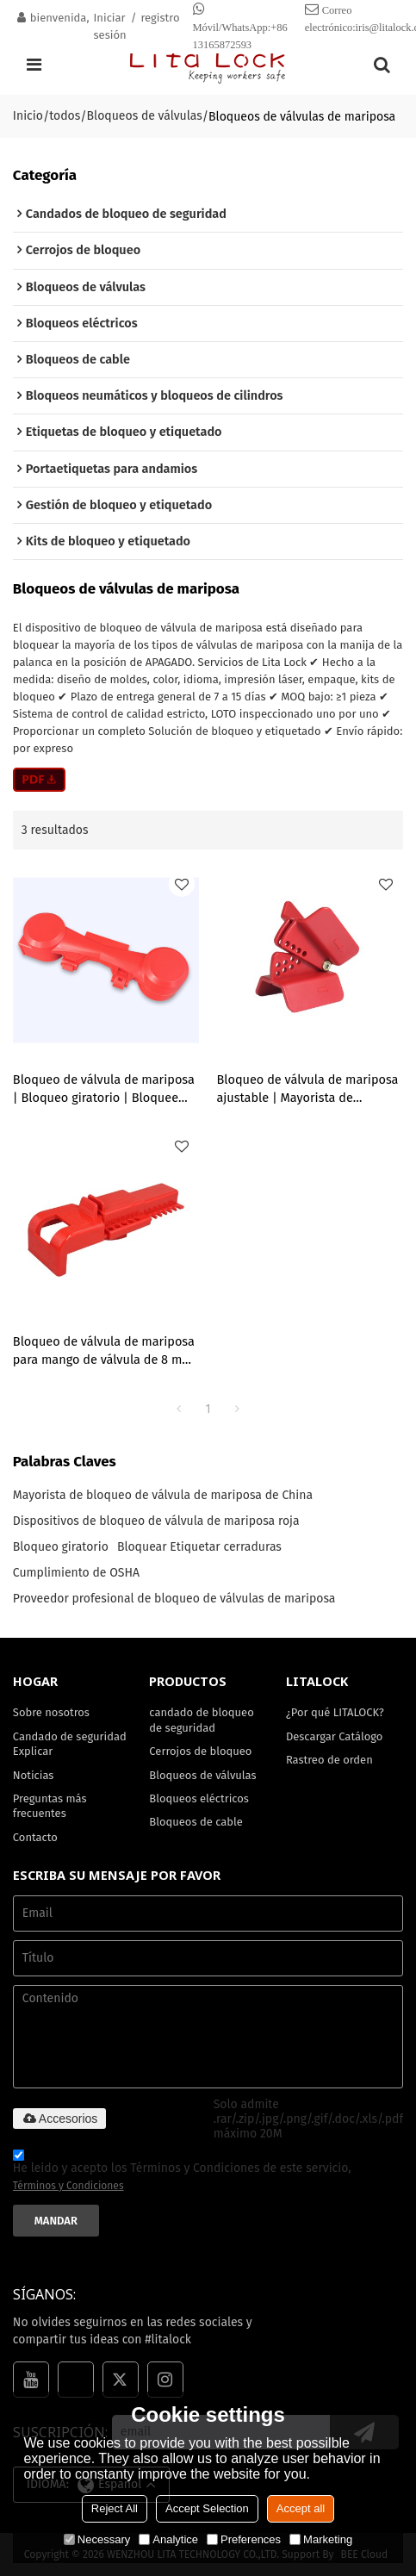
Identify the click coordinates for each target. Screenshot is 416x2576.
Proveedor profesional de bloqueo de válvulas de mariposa (174, 1598)
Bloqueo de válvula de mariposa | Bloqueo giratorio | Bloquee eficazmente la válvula (104, 1089)
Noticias (33, 1775)
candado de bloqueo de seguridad (201, 1719)
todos (64, 116)
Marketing (320, 2539)
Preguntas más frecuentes (50, 1806)
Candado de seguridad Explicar (70, 1744)
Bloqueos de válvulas (144, 116)
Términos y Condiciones (68, 2186)
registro (159, 17)
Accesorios (59, 2118)
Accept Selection (207, 2508)
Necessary (97, 2539)
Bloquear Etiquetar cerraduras (199, 1547)
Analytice (168, 2539)
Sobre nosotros (51, 1712)
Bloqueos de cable (195, 1821)
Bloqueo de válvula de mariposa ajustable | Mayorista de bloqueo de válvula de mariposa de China (307, 1089)
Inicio (28, 116)
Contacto (35, 1837)
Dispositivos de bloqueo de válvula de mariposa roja (156, 1521)
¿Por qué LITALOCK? (335, 1712)
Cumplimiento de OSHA (76, 1572)
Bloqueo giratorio (61, 1547)
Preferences (244, 2539)
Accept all (300, 2508)
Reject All (114, 2508)
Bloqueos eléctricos (198, 1798)
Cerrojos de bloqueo (200, 1751)
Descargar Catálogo (334, 1736)
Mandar (56, 2220)
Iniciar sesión (110, 26)
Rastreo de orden (329, 1759)
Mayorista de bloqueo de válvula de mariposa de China (163, 1495)
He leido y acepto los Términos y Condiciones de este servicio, (182, 2173)
